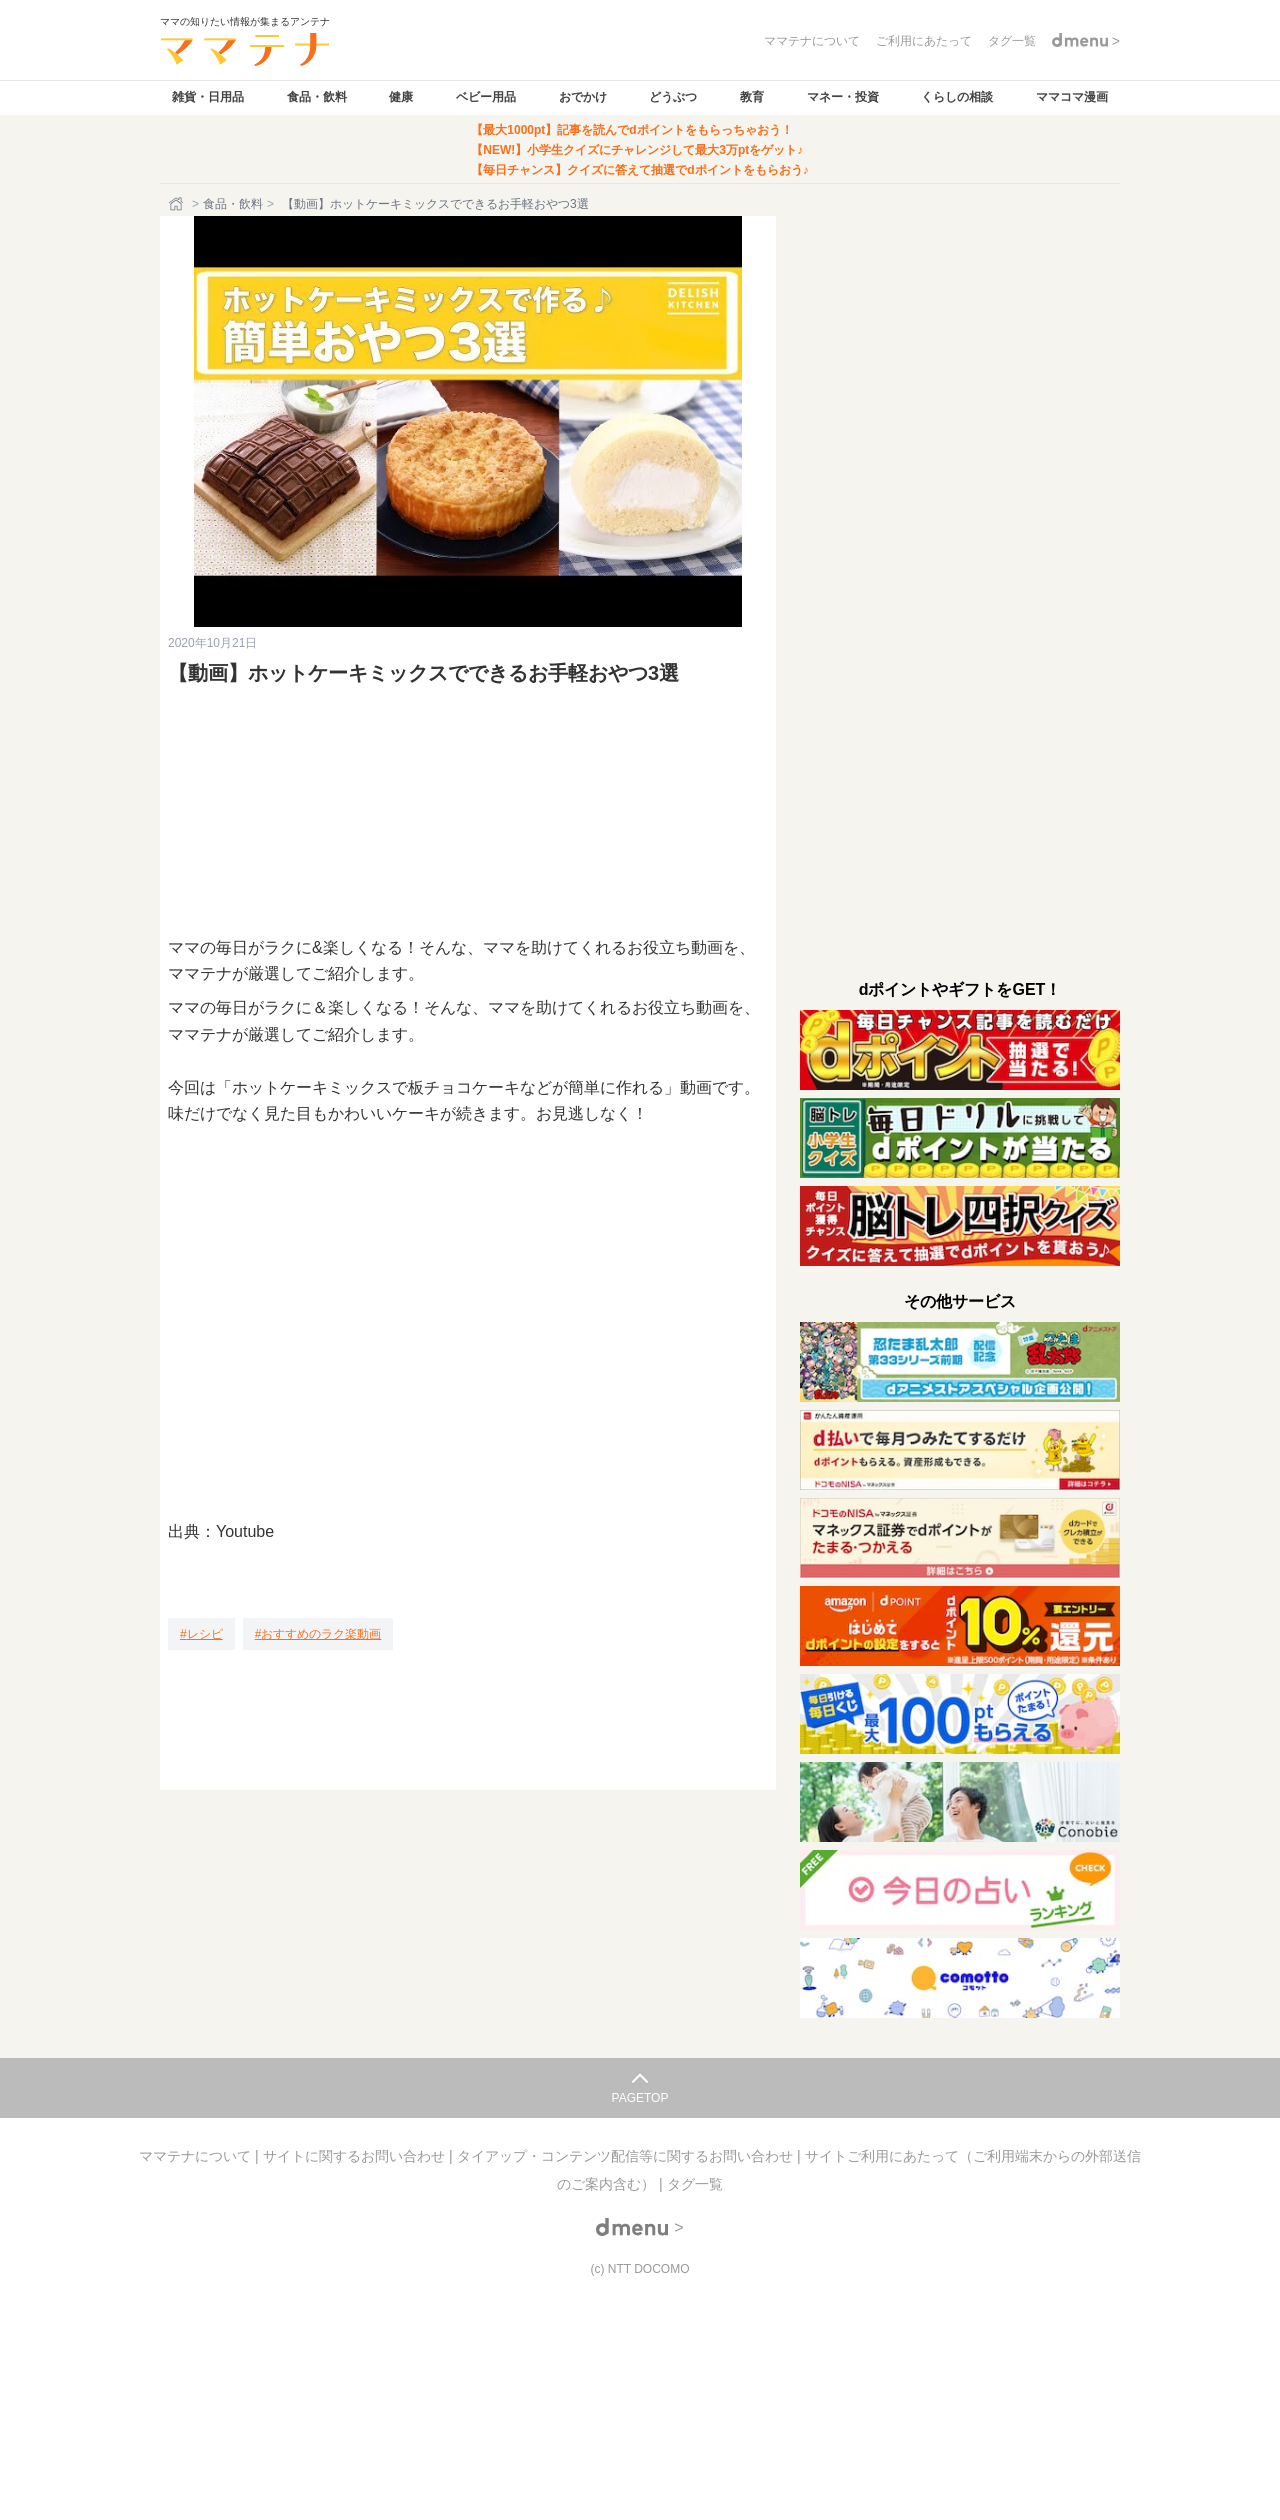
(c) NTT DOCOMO (639, 2269)
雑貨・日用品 (208, 97)
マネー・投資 (843, 97)
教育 (752, 97)
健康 (401, 97)
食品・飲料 (317, 97)
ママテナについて (197, 2156)
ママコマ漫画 (1072, 97)
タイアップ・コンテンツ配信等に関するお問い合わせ (627, 2156)
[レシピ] (201, 1634)
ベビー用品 (486, 97)
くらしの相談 (957, 97)
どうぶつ (673, 97)
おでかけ (583, 97)
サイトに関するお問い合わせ (356, 2156)
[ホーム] (178, 204)
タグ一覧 (695, 2184)
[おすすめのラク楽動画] (318, 1634)
